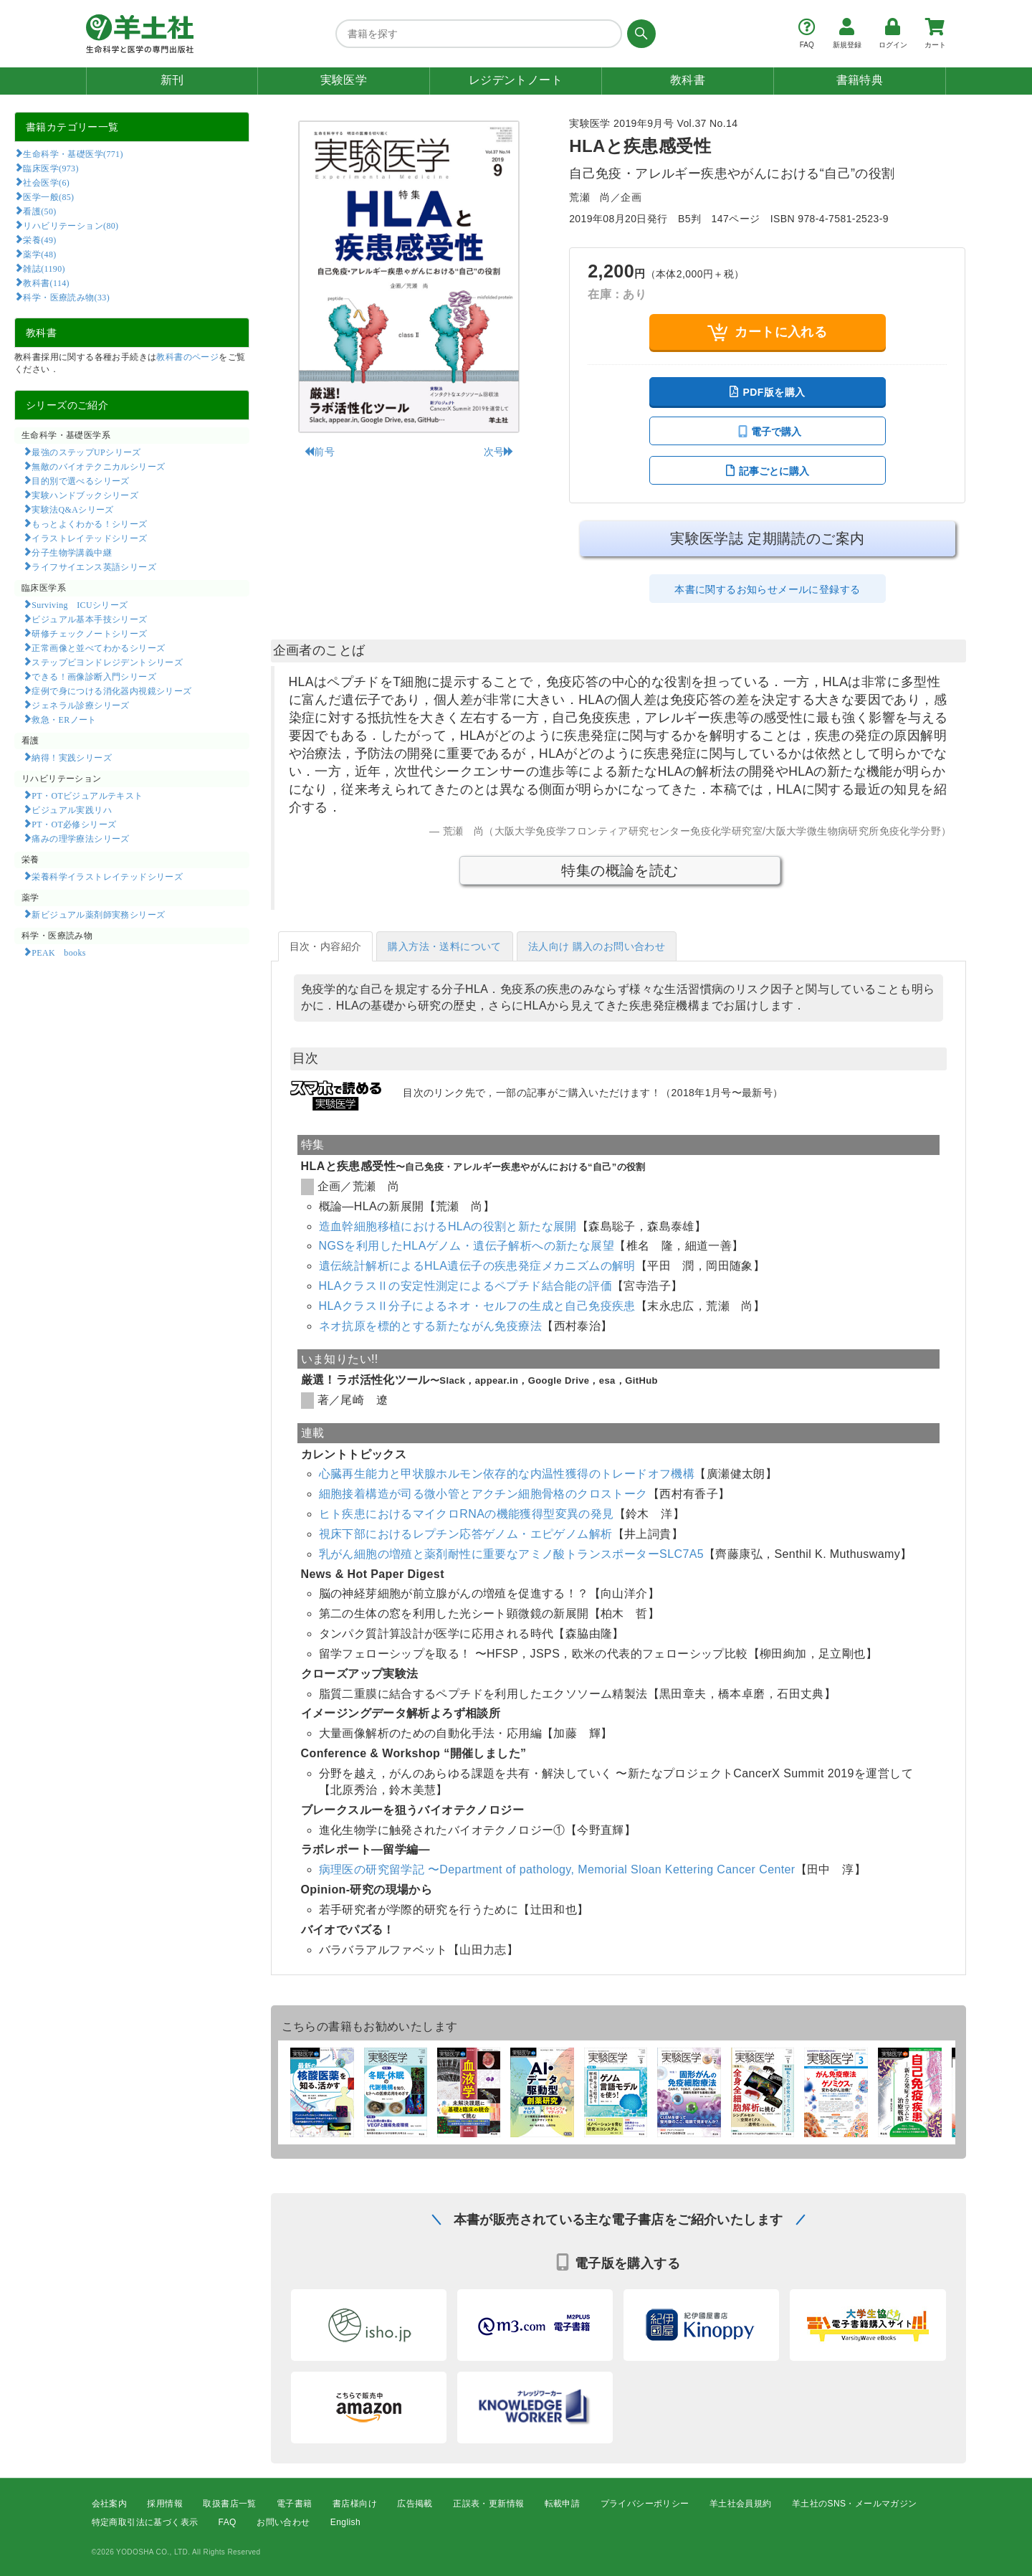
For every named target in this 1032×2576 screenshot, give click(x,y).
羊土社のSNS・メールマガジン (854, 2504)
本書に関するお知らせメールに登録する (767, 589)
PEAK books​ (58, 952)
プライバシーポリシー (645, 2504)
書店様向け (355, 2504)
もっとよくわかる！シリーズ (89, 523)
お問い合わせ (283, 2523)
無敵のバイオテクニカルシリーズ (98, 466)
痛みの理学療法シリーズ (80, 838)
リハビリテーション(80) (70, 225)
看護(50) (39, 210)
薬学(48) (39, 253)
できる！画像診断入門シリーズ (94, 676)
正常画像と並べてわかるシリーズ (98, 647)
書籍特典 (860, 80)
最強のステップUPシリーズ (86, 451)
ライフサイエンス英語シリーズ (94, 566)
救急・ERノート (64, 719)
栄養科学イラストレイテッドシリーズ (107, 876)
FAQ (227, 2523)
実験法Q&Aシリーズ (72, 509)
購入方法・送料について (444, 946)
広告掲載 (415, 2504)
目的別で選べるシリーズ (80, 480)
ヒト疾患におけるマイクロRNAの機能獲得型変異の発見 (466, 1514)
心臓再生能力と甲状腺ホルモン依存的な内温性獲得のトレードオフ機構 (507, 1474)
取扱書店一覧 (229, 2504)
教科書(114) (46, 282)
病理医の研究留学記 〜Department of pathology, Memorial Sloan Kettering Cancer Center (557, 1869)
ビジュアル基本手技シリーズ (89, 618)
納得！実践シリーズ (72, 757)
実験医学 (344, 80)
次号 (499, 451)
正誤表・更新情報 (488, 2504)
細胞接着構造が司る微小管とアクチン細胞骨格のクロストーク (483, 1494)
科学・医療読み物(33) (66, 297)
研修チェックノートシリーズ (89, 633)
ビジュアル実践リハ (72, 809)
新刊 (172, 80)
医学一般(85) (48, 196)
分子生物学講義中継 (72, 552)
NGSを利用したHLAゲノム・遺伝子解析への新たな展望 (467, 1246)
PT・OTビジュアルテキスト (87, 795)
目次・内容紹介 (326, 946)
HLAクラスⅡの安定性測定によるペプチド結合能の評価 (466, 1286)
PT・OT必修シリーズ (74, 823)
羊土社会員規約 (741, 2504)
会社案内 (110, 2504)
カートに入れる (767, 332)
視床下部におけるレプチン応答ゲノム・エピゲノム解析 (466, 1534)
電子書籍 (294, 2504)
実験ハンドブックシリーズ (85, 494)
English (345, 2523)
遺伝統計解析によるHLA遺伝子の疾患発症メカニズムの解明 (477, 1266)
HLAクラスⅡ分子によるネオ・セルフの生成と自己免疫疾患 (477, 1306)
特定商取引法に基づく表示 (145, 2523)
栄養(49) (39, 239)
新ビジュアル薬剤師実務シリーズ (98, 914)
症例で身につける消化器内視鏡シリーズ (111, 690)
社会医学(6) (46, 182)
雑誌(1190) (43, 268)
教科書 (687, 80)
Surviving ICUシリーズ (80, 604)
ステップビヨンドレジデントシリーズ (107, 661)
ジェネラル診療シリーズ (80, 704)
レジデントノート (516, 80)
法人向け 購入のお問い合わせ (597, 946)
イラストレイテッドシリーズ (89, 537)
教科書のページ (187, 357)
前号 (319, 451)
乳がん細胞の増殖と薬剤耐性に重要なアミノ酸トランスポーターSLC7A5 (511, 1554)
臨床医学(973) (50, 167)
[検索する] (639, 33)
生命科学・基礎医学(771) (73, 153)
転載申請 (562, 2504)
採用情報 (165, 2504)
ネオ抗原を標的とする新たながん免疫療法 (431, 1326)
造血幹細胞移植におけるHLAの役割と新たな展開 (448, 1226)
